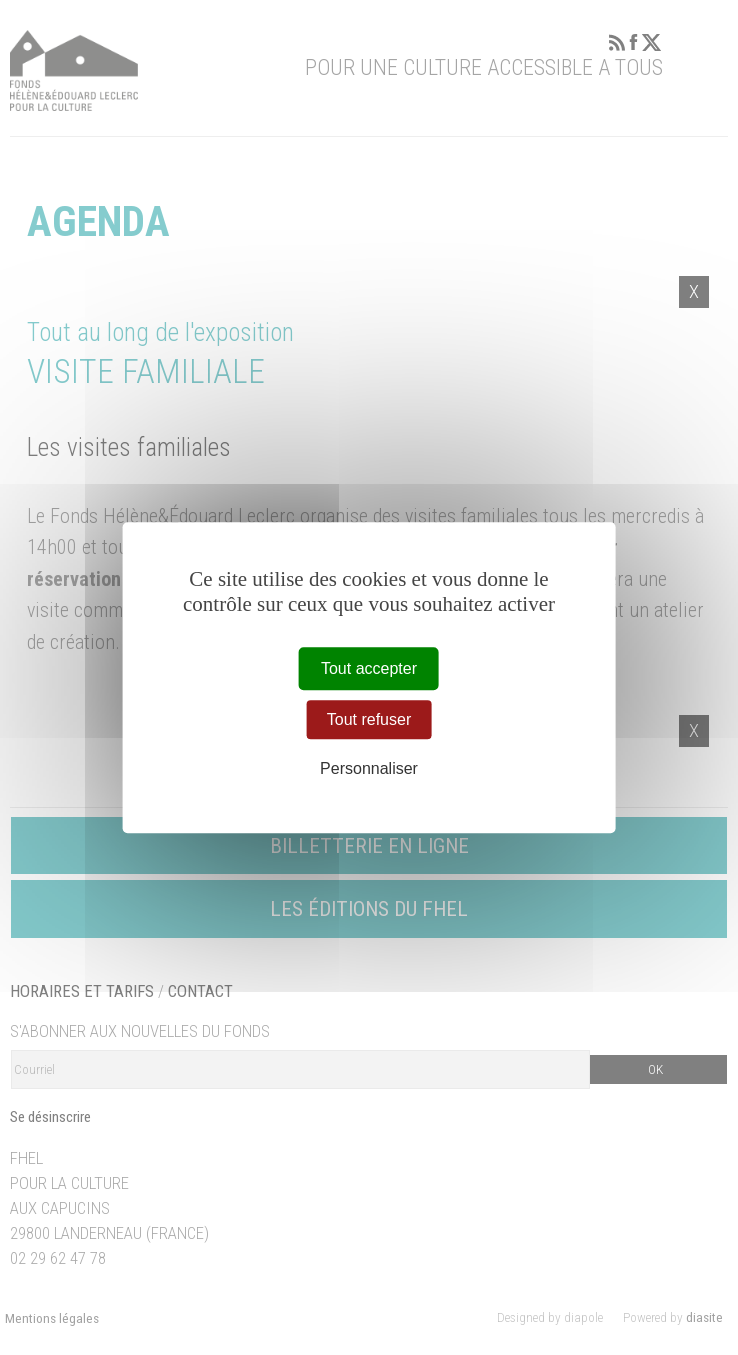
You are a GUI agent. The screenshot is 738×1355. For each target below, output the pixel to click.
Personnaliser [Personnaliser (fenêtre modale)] (369, 768)
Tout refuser (369, 719)
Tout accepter (369, 668)
